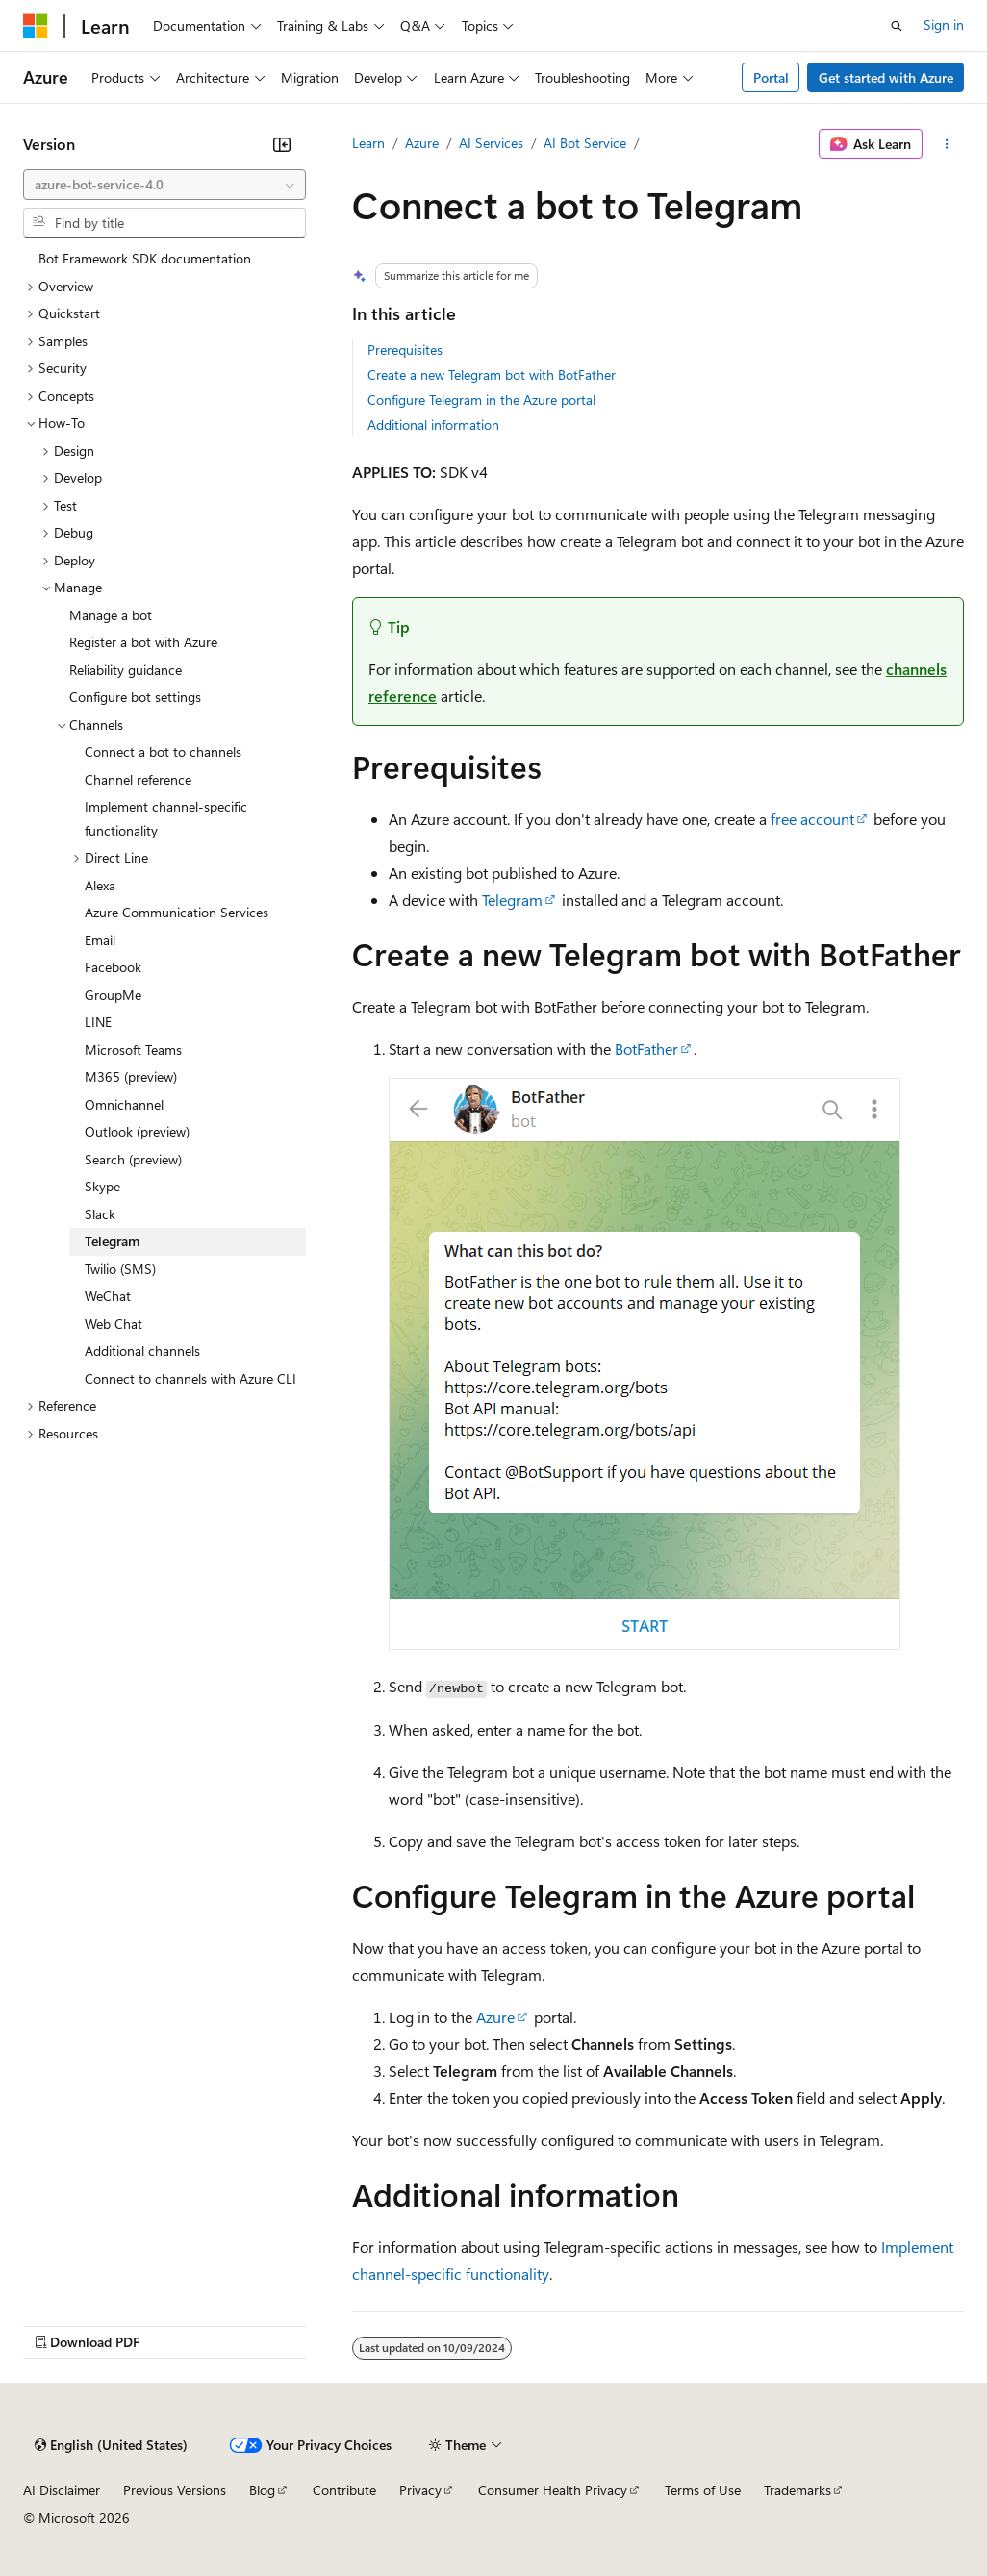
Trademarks (797, 2490)
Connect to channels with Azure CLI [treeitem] (190, 1378)
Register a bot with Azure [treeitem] (143, 642)
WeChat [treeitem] (108, 1296)
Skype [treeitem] (102, 1186)
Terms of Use (703, 2490)
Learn (368, 143)
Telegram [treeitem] (112, 1241)
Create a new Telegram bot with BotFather (491, 374)
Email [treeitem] (100, 940)
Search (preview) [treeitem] (133, 1159)
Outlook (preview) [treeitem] (137, 1131)
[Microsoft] (35, 25)
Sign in (944, 24)
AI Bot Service (585, 143)
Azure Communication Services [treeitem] (176, 912)
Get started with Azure (886, 77)
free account (812, 819)
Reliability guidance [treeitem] (125, 670)
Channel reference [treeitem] (138, 779)
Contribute (344, 2490)
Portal (771, 77)
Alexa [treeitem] (100, 885)
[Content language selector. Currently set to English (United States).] (111, 2445)
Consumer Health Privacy (552, 2490)
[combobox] (164, 184)
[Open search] (896, 26)
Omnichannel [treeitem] (124, 1104)
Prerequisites (405, 349)
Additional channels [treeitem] (142, 1350)
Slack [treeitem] (100, 1214)
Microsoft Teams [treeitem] (133, 1049)
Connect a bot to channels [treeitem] (163, 751)
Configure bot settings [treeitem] (135, 697)
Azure (422, 143)
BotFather (646, 1048)
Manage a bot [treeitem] (110, 615)
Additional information (433, 424)
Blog (262, 2490)
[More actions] (947, 144)
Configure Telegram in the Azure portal (481, 399)
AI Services (491, 143)
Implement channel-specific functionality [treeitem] (166, 818)
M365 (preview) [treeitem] (131, 1076)
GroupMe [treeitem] (113, 995)
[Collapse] (282, 144)
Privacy (420, 2490)
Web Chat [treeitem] (113, 1323)
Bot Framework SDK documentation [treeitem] (144, 258)
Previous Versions (174, 2490)
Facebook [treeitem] (113, 967)
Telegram (512, 899)
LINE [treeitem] (98, 1022)
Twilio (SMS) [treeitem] (120, 1269)
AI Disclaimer (61, 2490)
